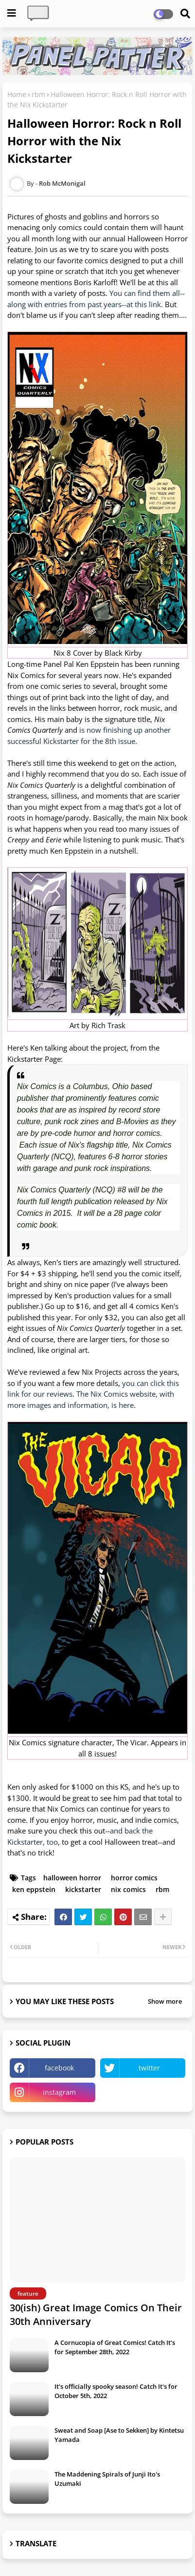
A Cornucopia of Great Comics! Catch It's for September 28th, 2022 (114, 2347)
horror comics (134, 1877)
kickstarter (83, 1889)
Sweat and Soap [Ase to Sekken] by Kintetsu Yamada (119, 2434)
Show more (165, 2001)
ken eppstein (33, 1889)
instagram (59, 2092)
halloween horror (72, 1877)
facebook (59, 2067)
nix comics (128, 1889)
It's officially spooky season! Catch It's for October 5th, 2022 (115, 2391)
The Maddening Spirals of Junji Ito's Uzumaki (107, 2478)
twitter (149, 2067)
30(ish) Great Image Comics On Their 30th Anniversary (96, 2314)
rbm (38, 94)
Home (16, 94)
